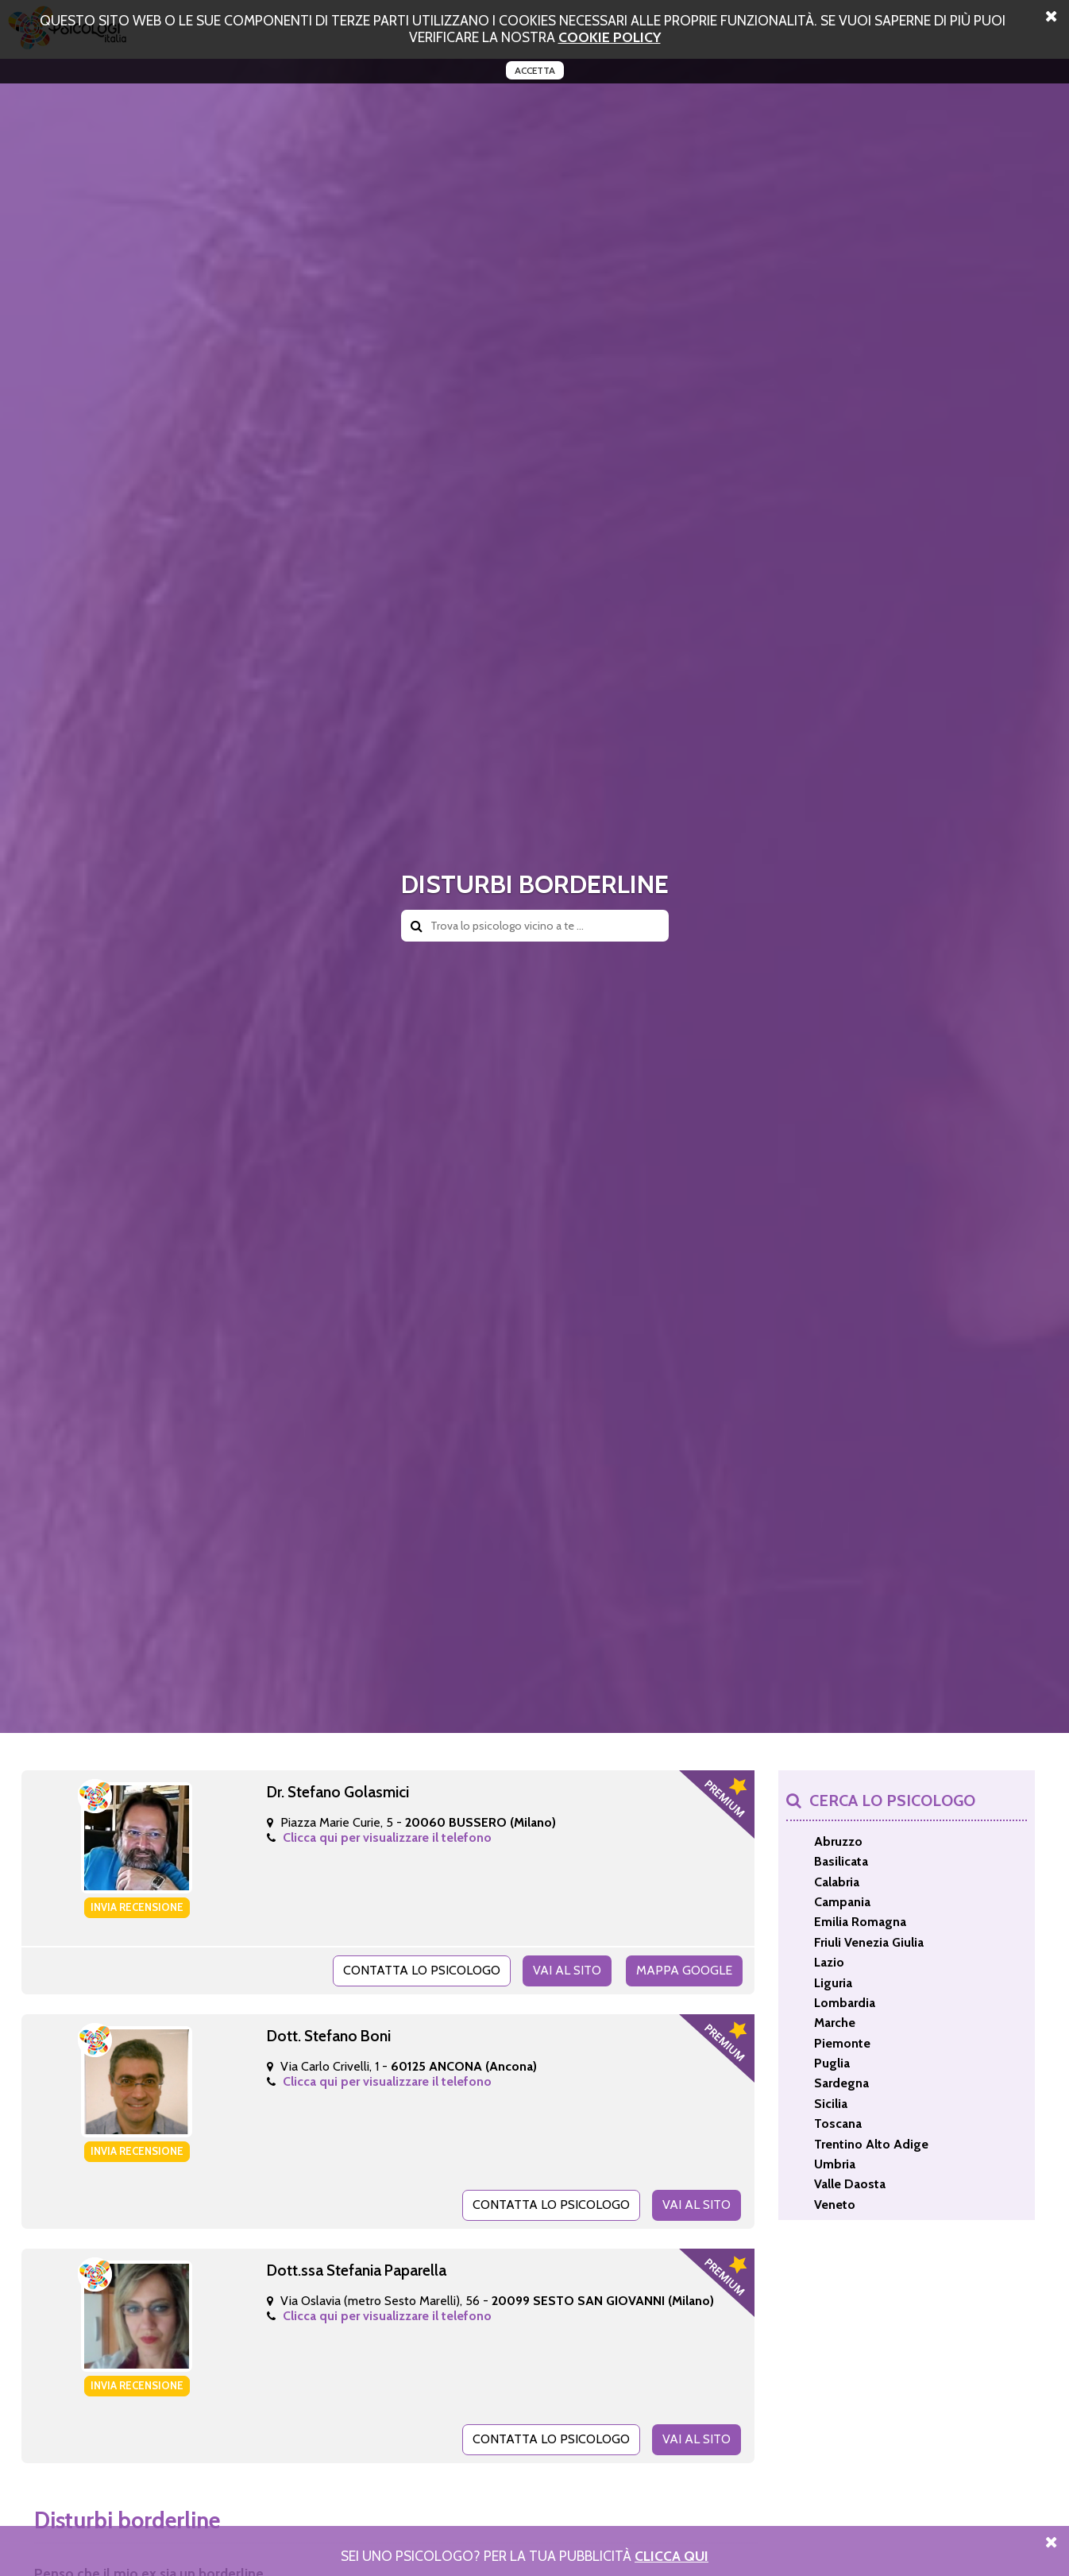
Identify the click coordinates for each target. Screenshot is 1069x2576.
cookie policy (609, 37)
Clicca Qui (671, 2555)
